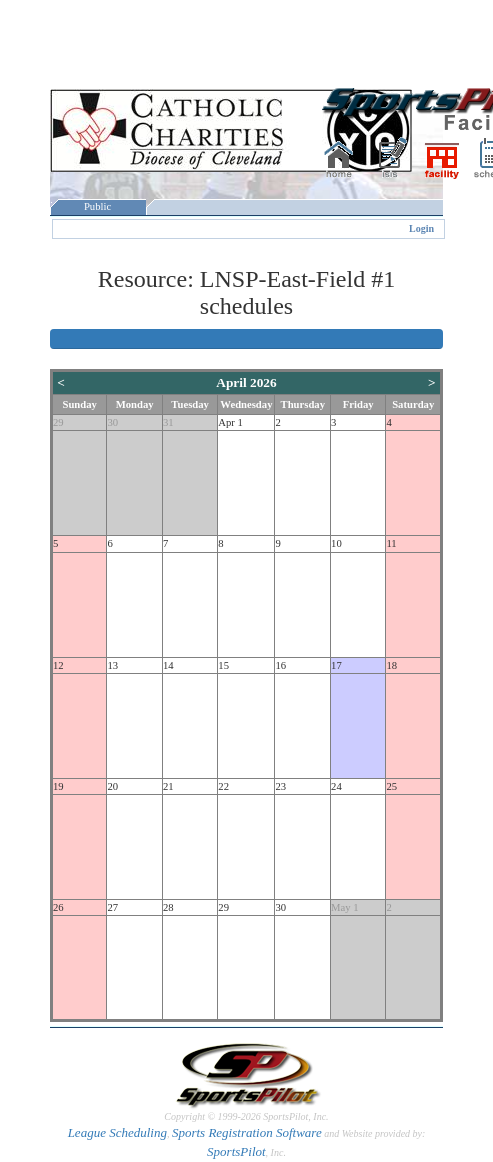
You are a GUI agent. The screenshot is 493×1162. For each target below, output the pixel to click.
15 (223, 665)
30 (112, 422)
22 (223, 786)
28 (168, 907)
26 (58, 907)
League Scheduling (117, 1132)
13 (112, 665)
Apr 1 (230, 422)
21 (168, 786)
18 (391, 665)
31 (168, 422)
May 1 (345, 907)
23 (280, 786)
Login (421, 228)
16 (280, 665)
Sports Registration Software (247, 1132)
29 (58, 422)
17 (336, 665)
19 (58, 786)
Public (98, 206)
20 (112, 786)
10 (336, 543)
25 (391, 786)
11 (391, 543)
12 (58, 665)
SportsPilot (236, 1151)
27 (112, 907)
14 (168, 665)
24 (336, 786)
